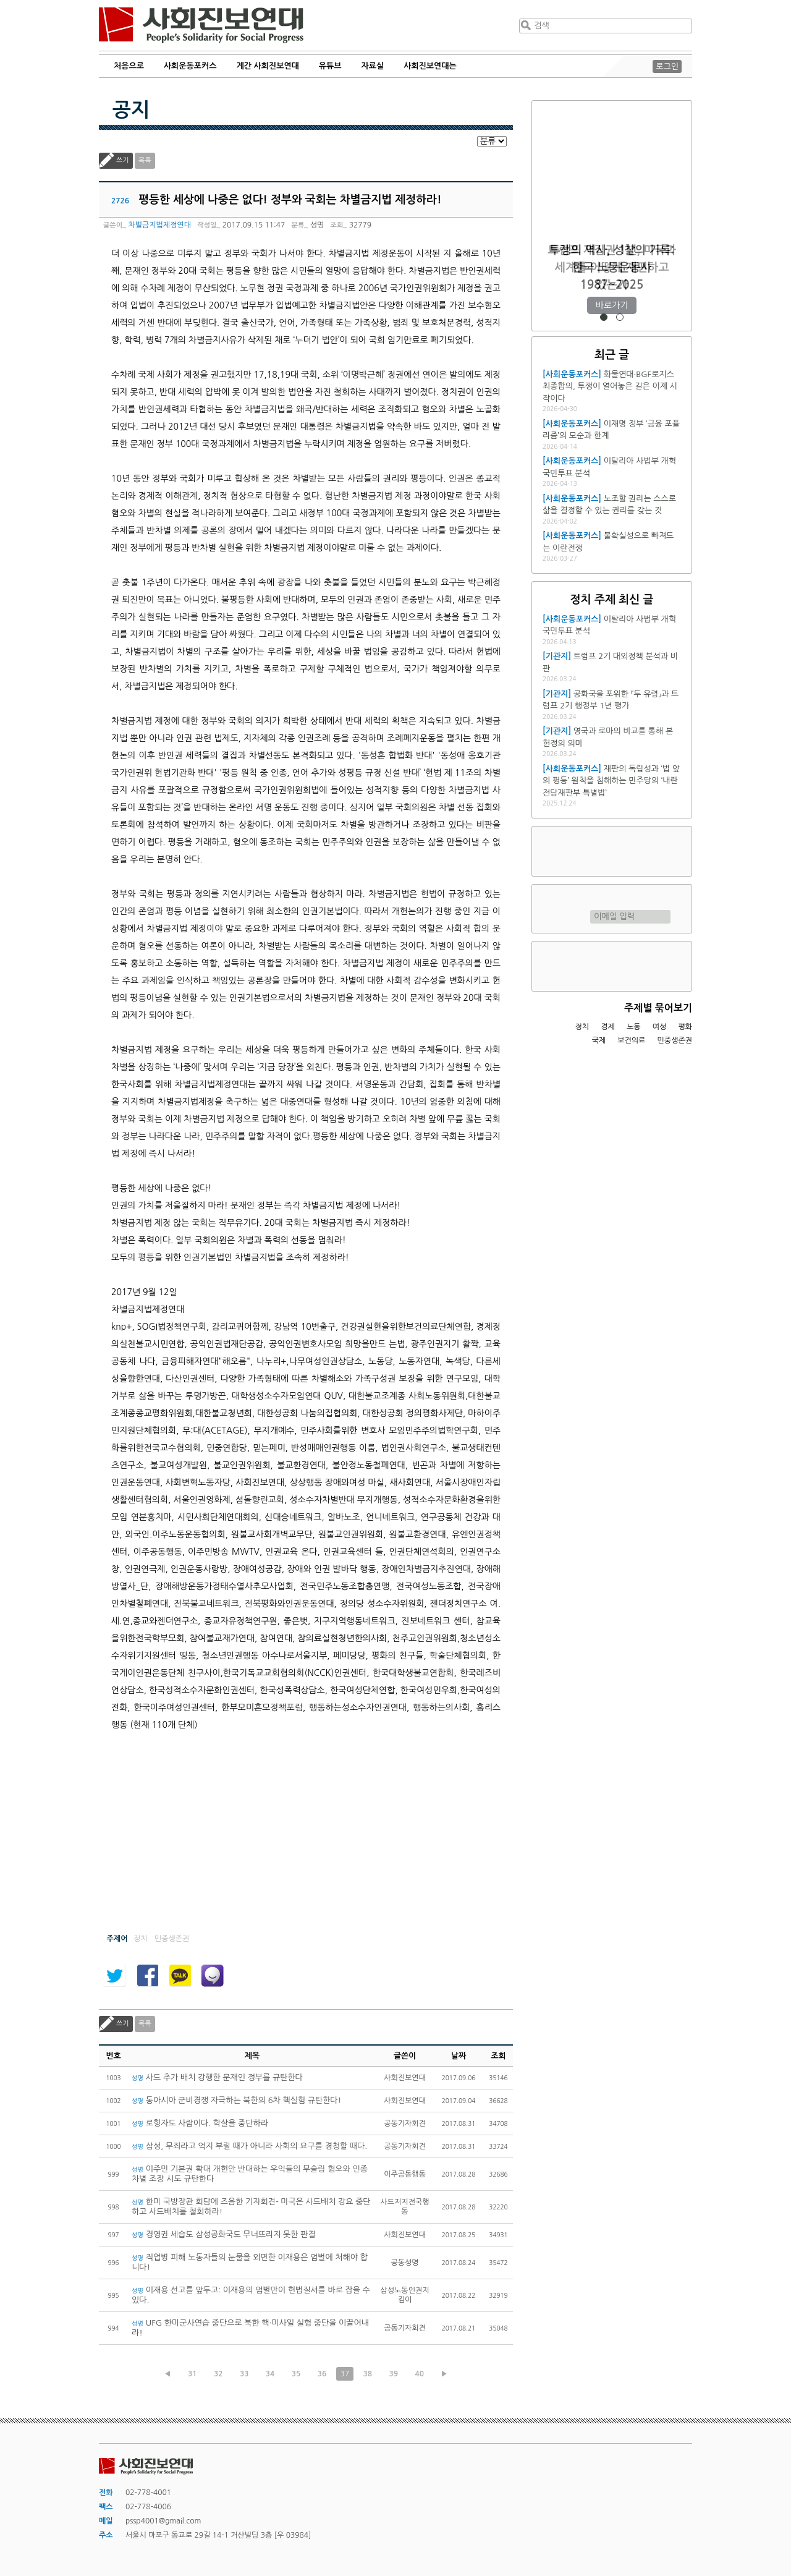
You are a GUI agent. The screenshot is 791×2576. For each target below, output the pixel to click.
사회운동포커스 (190, 66)
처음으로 (129, 66)
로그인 (667, 66)
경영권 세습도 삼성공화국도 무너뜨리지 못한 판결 (224, 2234)
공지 (131, 110)
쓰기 (122, 160)
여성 (660, 1027)
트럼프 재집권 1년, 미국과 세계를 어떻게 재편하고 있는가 (611, 267)
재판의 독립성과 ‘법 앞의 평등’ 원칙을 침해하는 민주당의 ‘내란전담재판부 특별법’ (611, 781)
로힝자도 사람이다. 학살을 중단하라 (200, 2123)
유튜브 (330, 66)
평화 (685, 1027)
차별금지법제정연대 (159, 225)
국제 (599, 1040)
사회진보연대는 (430, 66)
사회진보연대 (201, 25)
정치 (582, 1027)
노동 (634, 1027)
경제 (608, 1027)
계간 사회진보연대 (267, 66)
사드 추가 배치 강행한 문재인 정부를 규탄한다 (217, 2077)
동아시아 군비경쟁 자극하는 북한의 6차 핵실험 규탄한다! (236, 2100)
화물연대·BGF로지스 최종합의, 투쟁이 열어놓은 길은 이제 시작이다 (610, 386)
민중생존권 (675, 1040)
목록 (144, 160)
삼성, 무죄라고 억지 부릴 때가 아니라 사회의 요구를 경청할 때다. (251, 2146)
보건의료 (631, 1040)
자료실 (373, 66)
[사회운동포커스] (572, 374)
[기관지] (557, 656)
